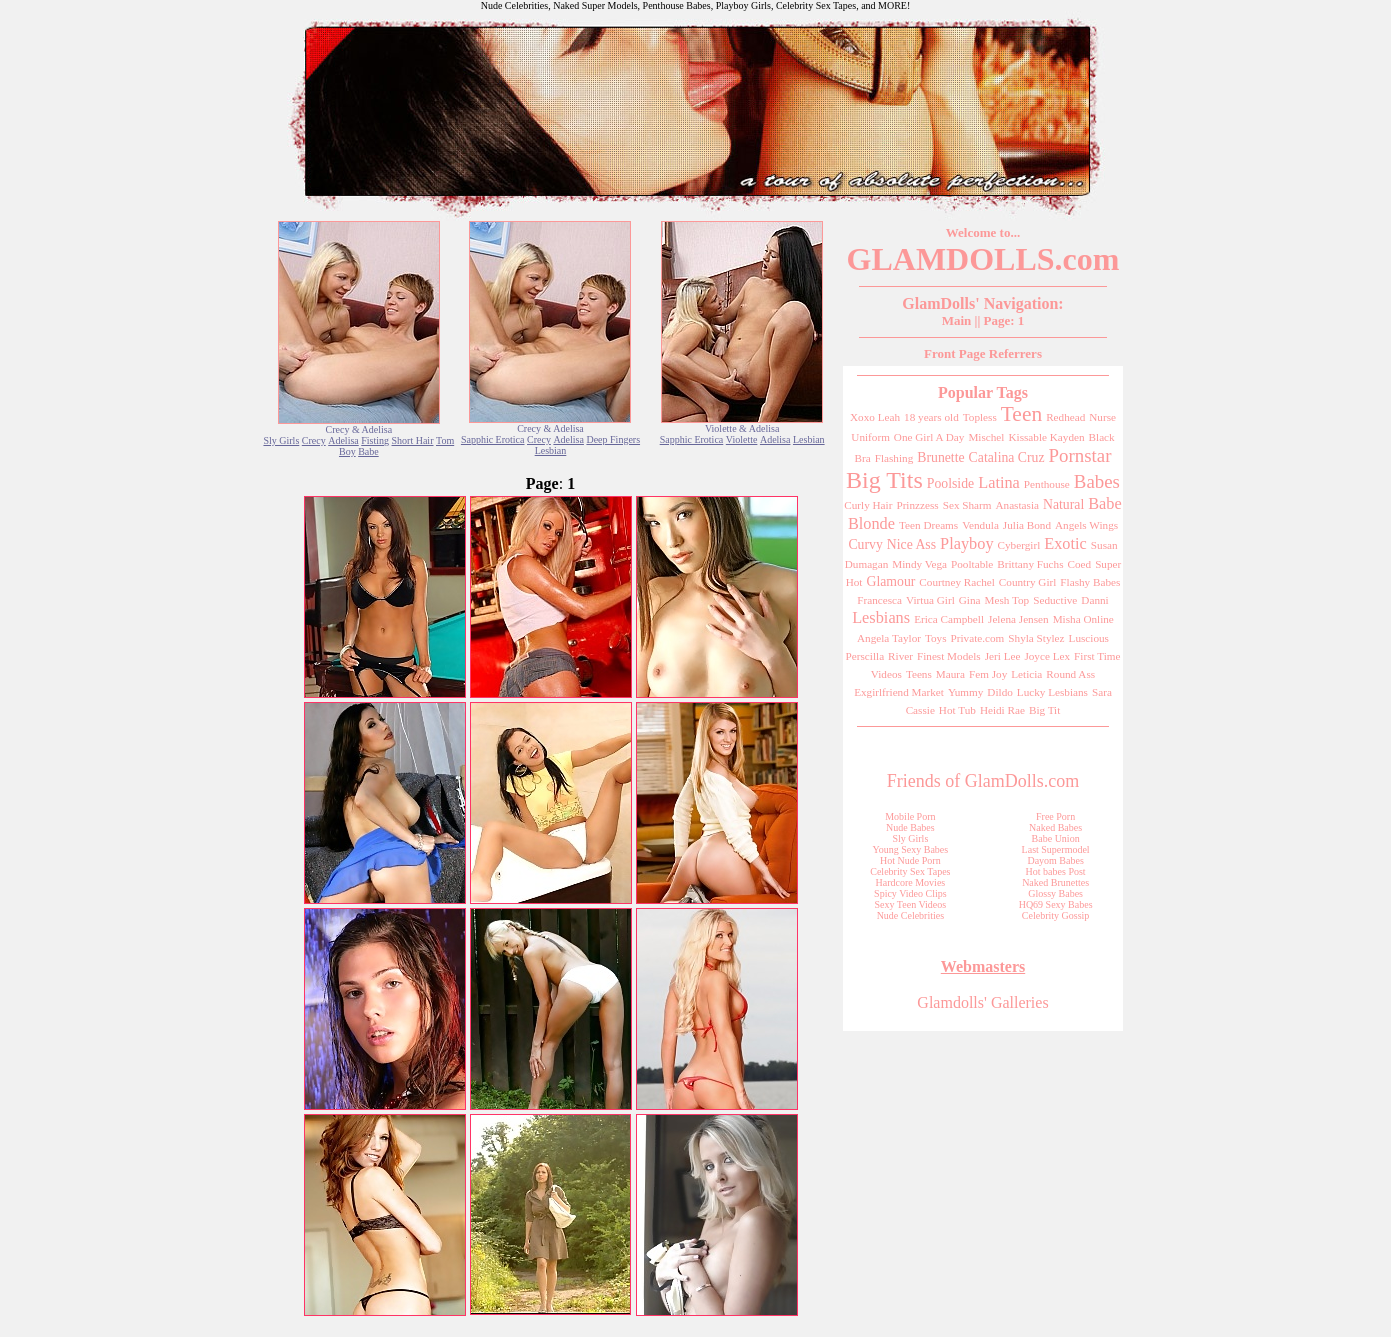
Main (957, 320)
